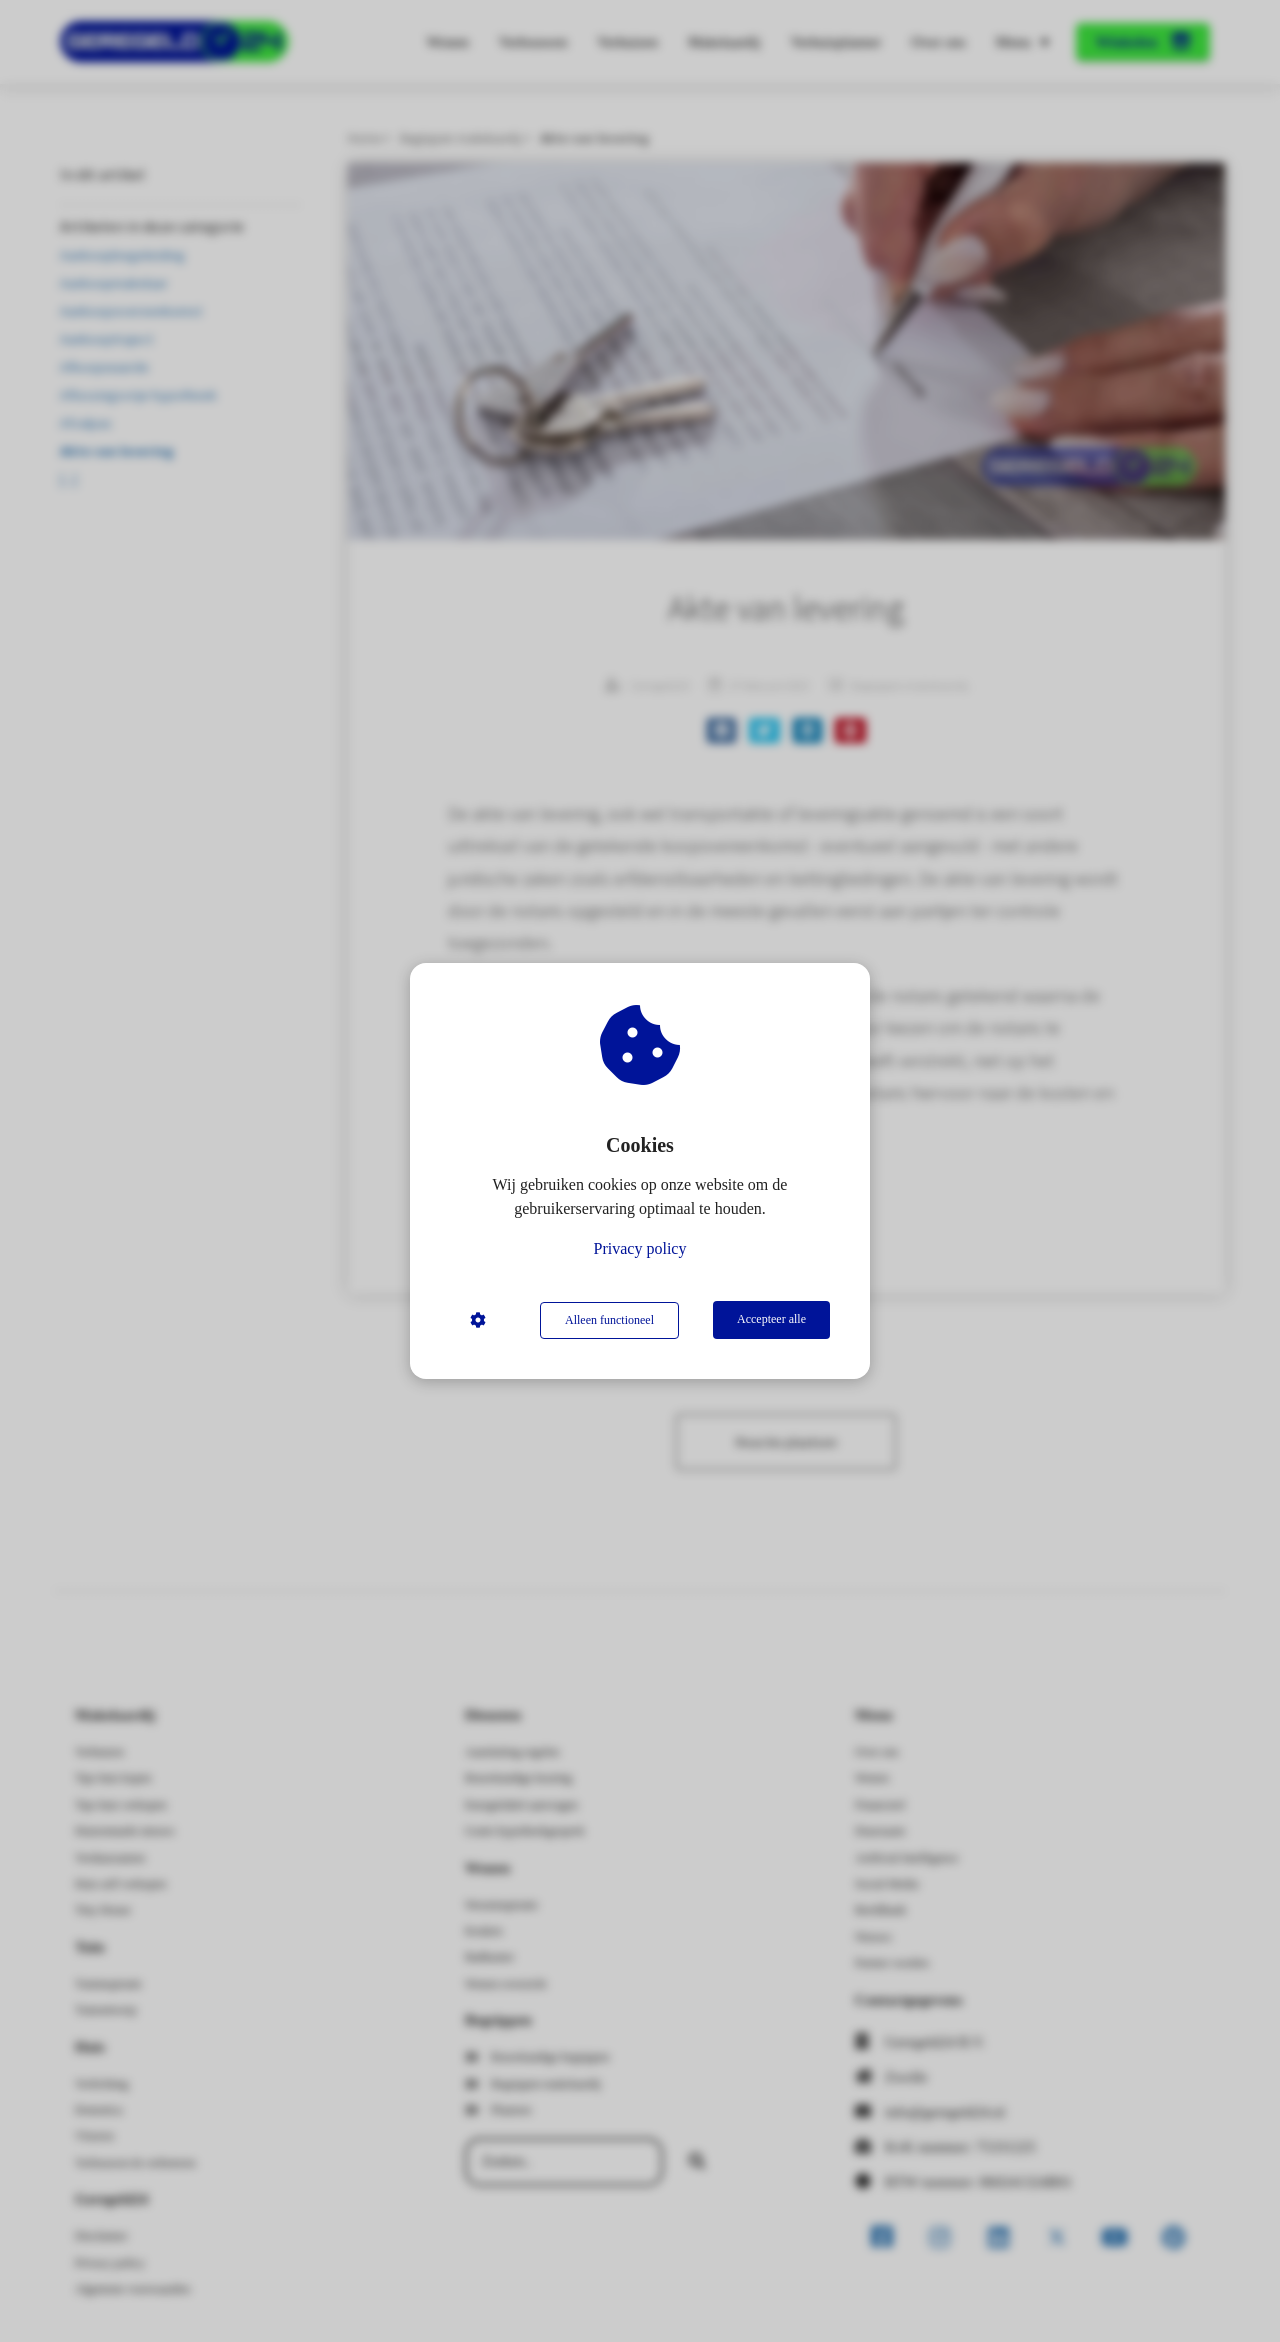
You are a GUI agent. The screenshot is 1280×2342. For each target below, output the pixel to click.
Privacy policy (640, 1249)
